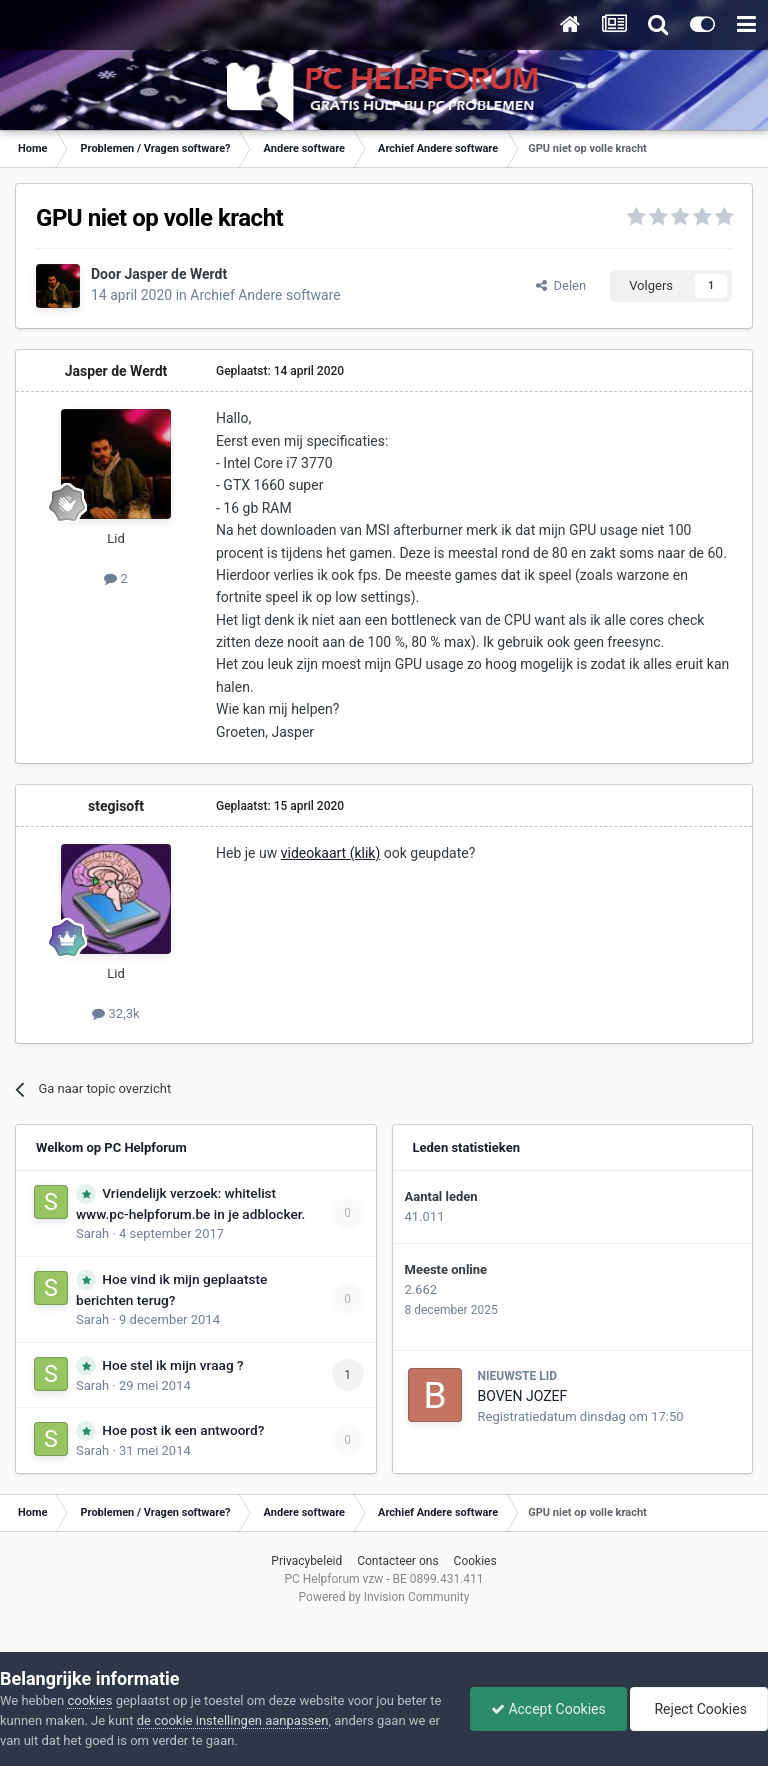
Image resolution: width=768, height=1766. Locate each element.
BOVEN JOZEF (523, 1396)
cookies (89, 1700)
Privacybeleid (306, 1561)
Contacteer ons (397, 1561)
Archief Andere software (265, 295)
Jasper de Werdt (176, 274)
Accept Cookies (548, 1709)
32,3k (115, 1013)
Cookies (475, 1561)
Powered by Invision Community (384, 1597)
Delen (561, 285)
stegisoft (116, 806)
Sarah (92, 1233)
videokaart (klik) (331, 853)
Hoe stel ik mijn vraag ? (172, 1365)
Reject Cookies (699, 1709)
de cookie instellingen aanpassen (233, 1720)
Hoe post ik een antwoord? (183, 1430)
